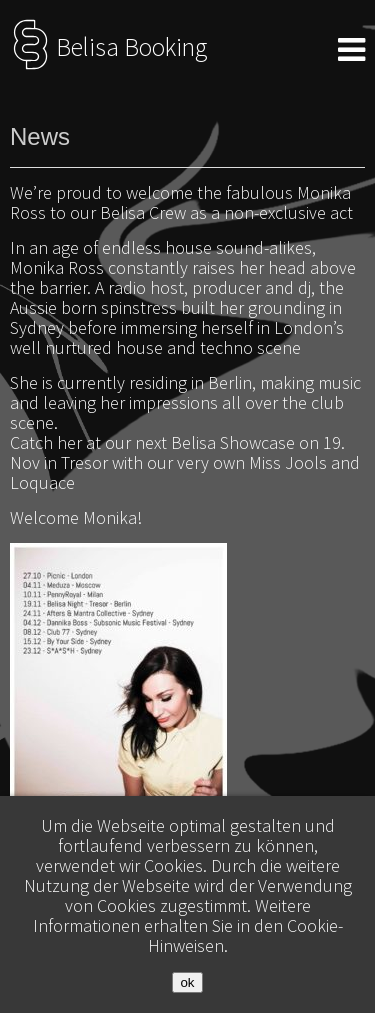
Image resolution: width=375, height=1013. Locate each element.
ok (187, 982)
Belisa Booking (108, 47)
